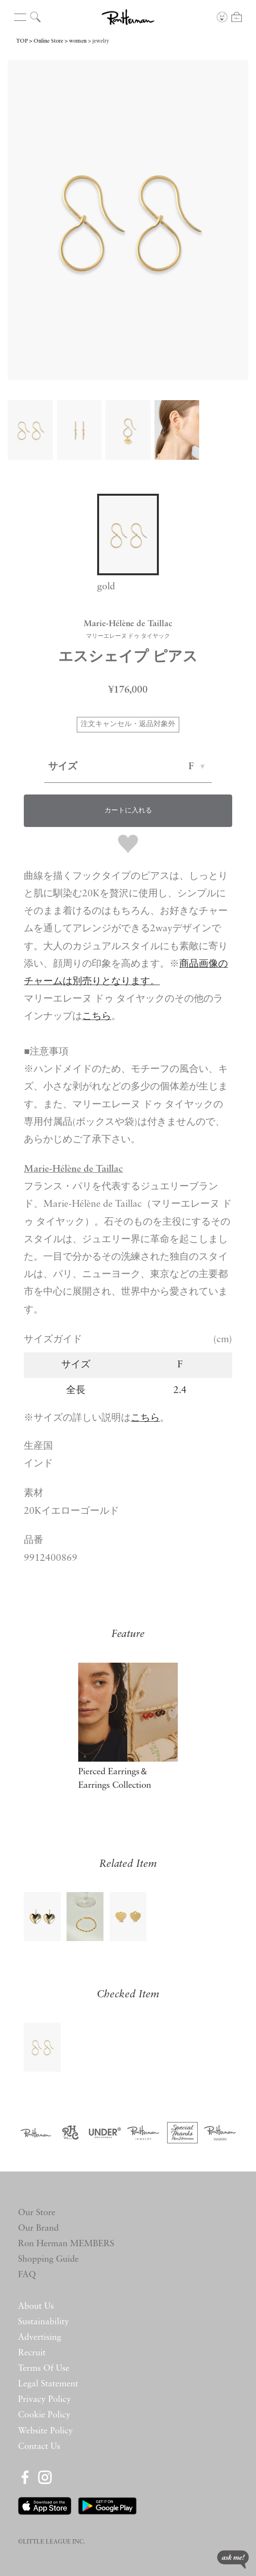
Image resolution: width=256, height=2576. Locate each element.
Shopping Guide (48, 2259)
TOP (22, 41)
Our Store (36, 2213)
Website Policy (45, 2431)
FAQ (27, 2275)
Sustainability (43, 2322)
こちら (145, 1418)
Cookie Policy (44, 2415)
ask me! (233, 2559)
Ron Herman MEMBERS (66, 2244)
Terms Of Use (43, 2368)
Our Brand (38, 2228)
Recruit (32, 2353)
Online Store (48, 41)
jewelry (100, 41)
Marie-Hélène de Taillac (73, 1169)
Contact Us (39, 2446)
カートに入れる (128, 810)
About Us (36, 2306)
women (77, 41)
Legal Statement (48, 2384)
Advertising (39, 2337)
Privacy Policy (44, 2399)
